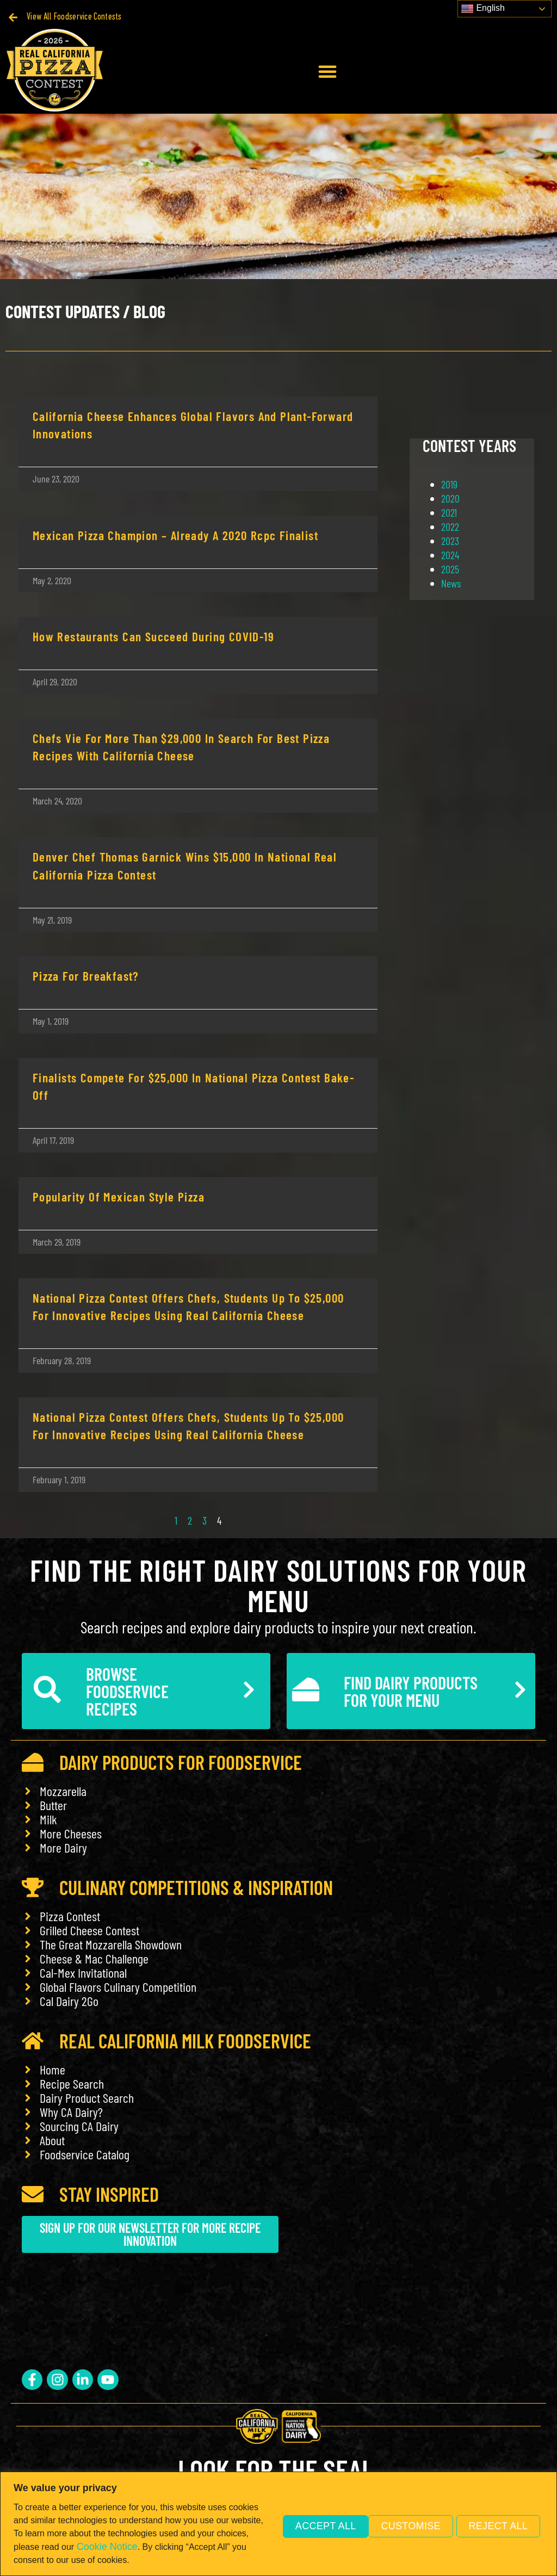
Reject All (403, 2524)
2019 (449, 484)
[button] (327, 71)
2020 (450, 498)
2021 (449, 512)
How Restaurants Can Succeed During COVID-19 (153, 636)
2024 (450, 554)
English (483, 8)
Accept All (497, 2524)
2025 (450, 568)
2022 (450, 526)
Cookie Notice (160, 2546)
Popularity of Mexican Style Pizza (119, 1196)
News (451, 583)
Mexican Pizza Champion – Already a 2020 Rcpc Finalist (175, 535)
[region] (278, 2524)
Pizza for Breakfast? (86, 975)
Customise (308, 2524)
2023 (450, 540)
